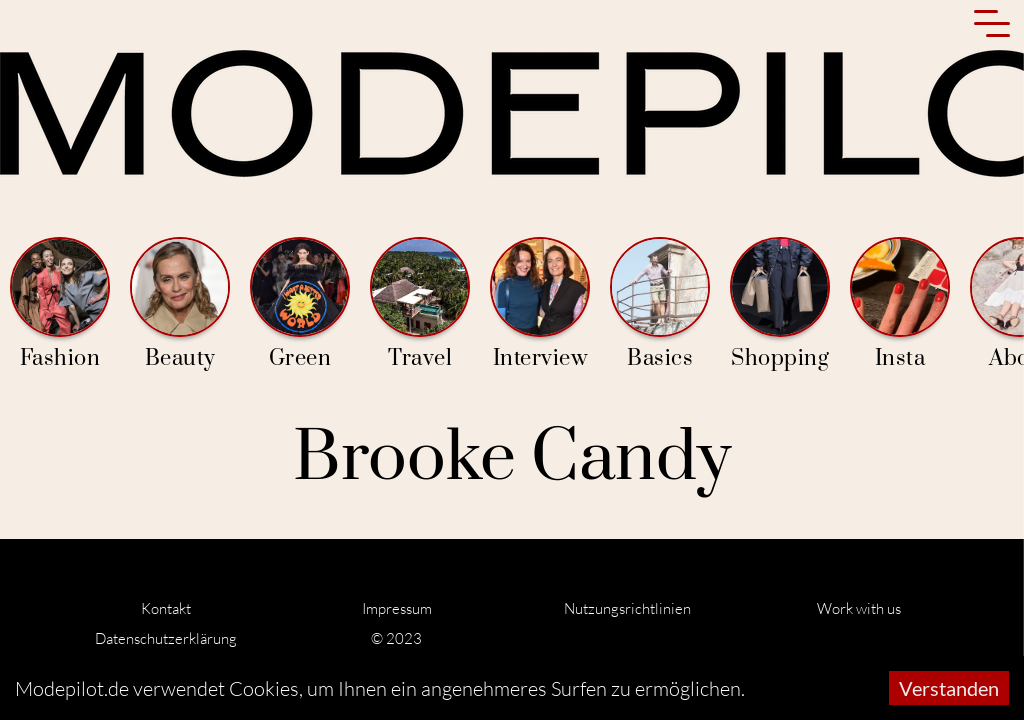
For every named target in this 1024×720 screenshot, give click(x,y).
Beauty (180, 304)
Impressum (397, 608)
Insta (900, 304)
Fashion (60, 304)
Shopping (780, 304)
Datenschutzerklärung (166, 638)
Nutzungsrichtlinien (627, 608)
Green (300, 304)
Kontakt (166, 608)
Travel (420, 304)
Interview (540, 304)
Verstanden (949, 688)
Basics (660, 304)
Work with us (859, 608)
